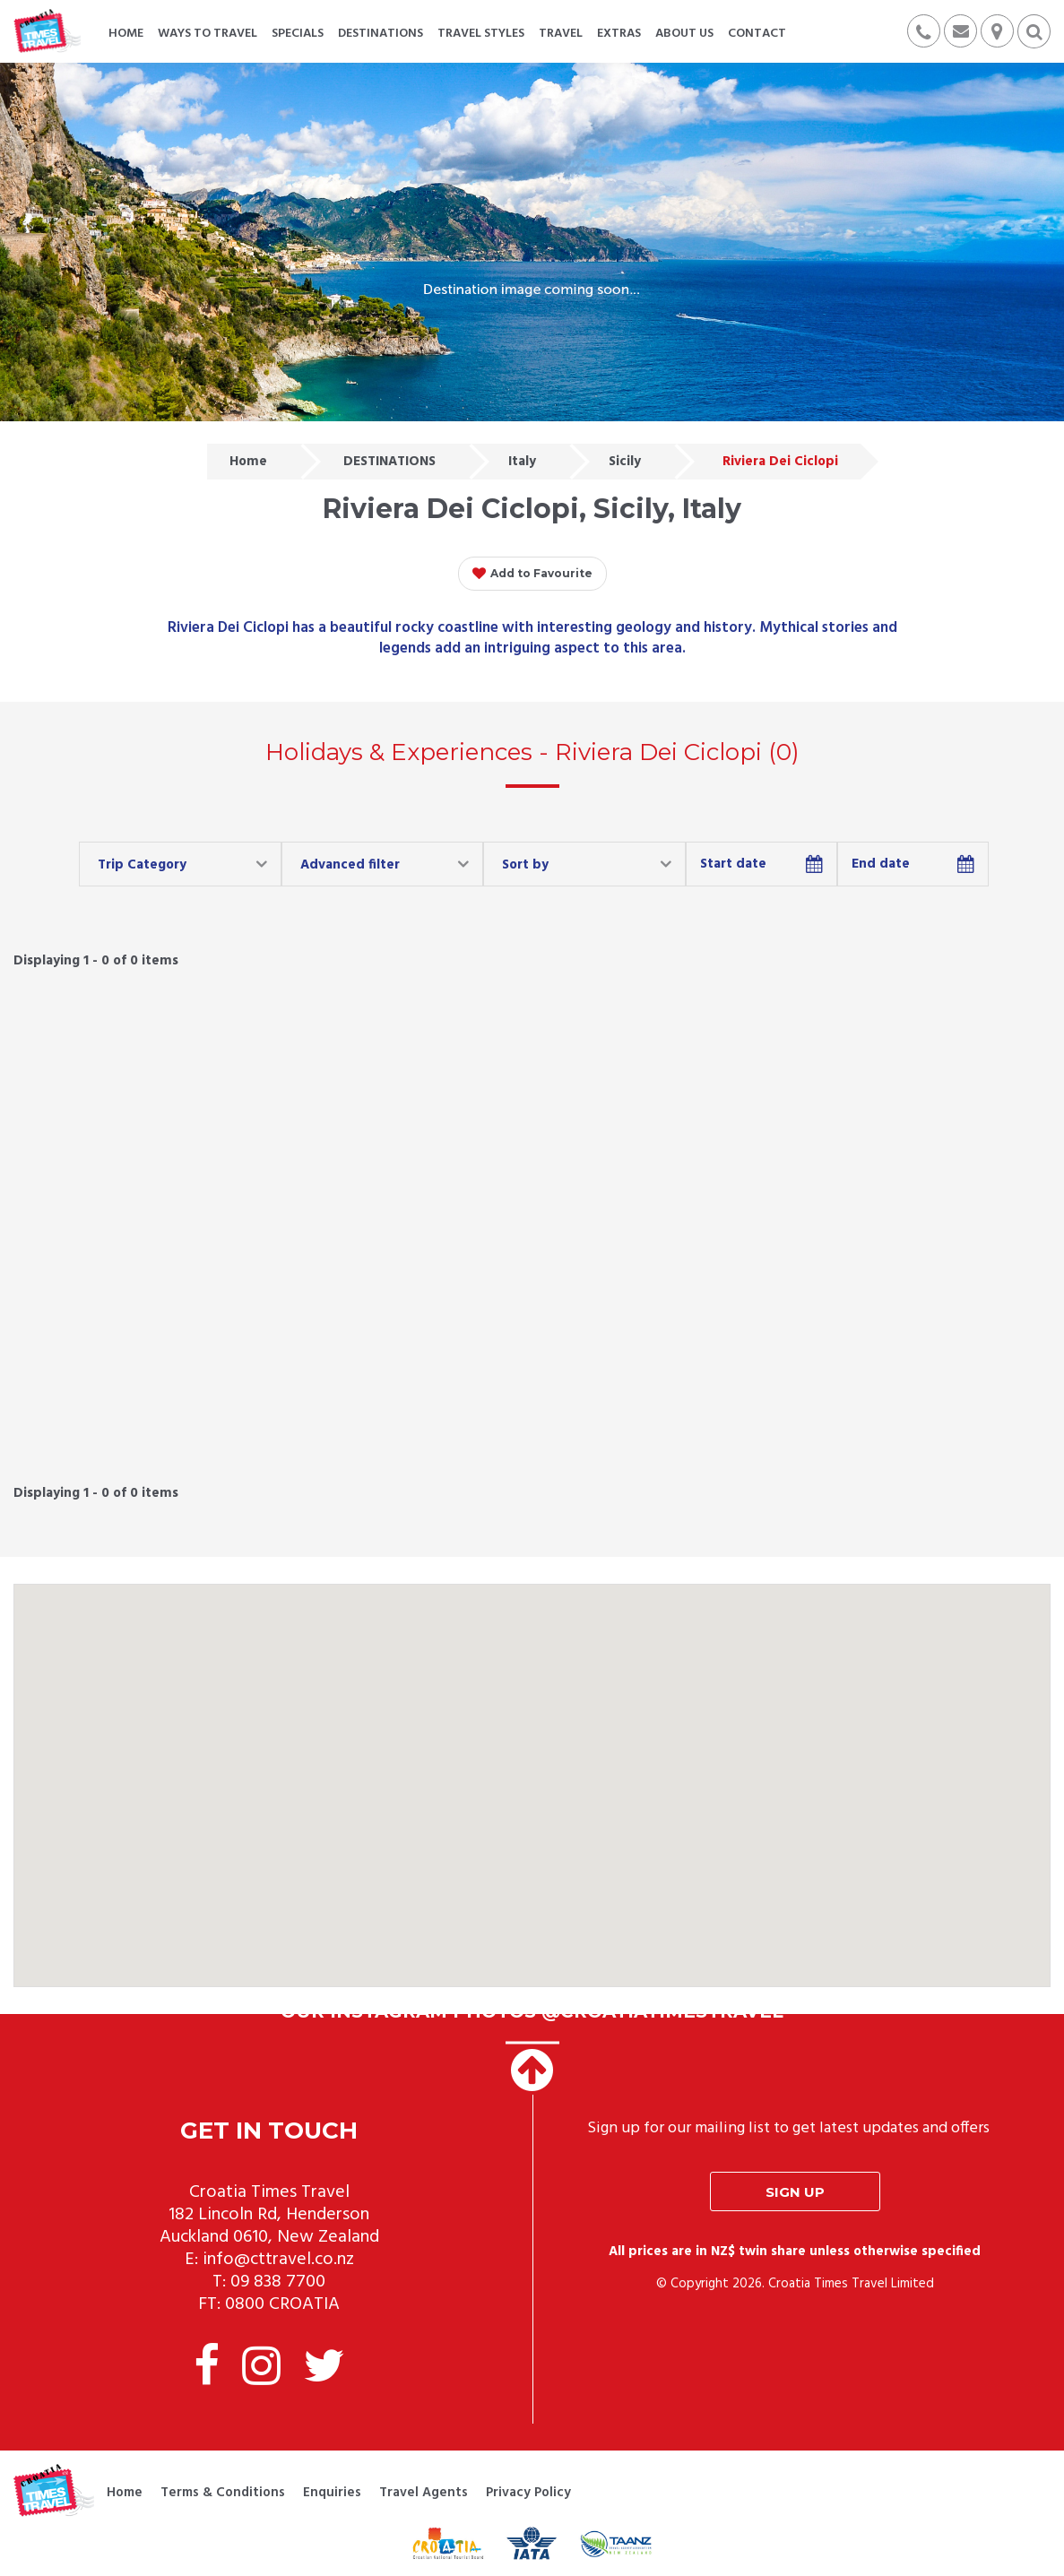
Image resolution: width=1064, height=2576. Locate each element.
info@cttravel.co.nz (278, 2259)
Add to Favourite (532, 573)
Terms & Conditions (222, 2492)
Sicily (625, 461)
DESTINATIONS (389, 461)
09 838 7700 (277, 2282)
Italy (522, 461)
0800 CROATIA (282, 2304)
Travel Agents (423, 2492)
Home (248, 461)
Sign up (795, 2191)
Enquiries (332, 2492)
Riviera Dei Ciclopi (780, 461)
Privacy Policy (528, 2492)
